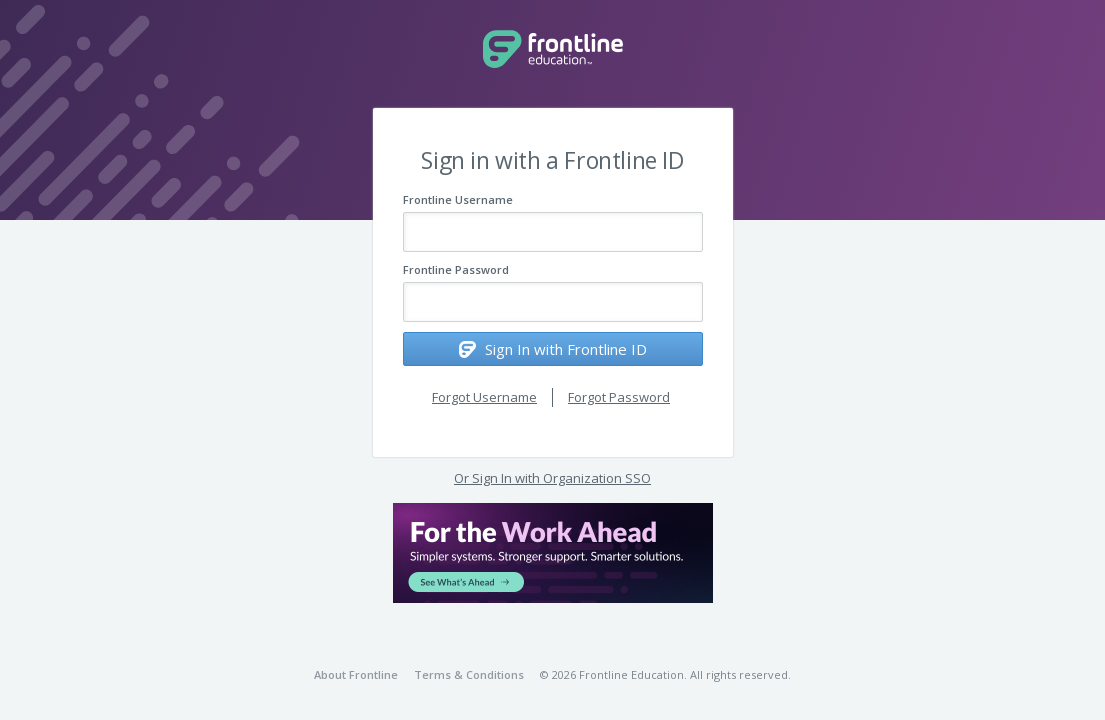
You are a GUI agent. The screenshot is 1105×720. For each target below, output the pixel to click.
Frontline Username (458, 199)
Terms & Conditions (469, 674)
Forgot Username (484, 397)
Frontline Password (456, 269)
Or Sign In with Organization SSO (552, 478)
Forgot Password (619, 397)
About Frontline (356, 674)
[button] (553, 553)
